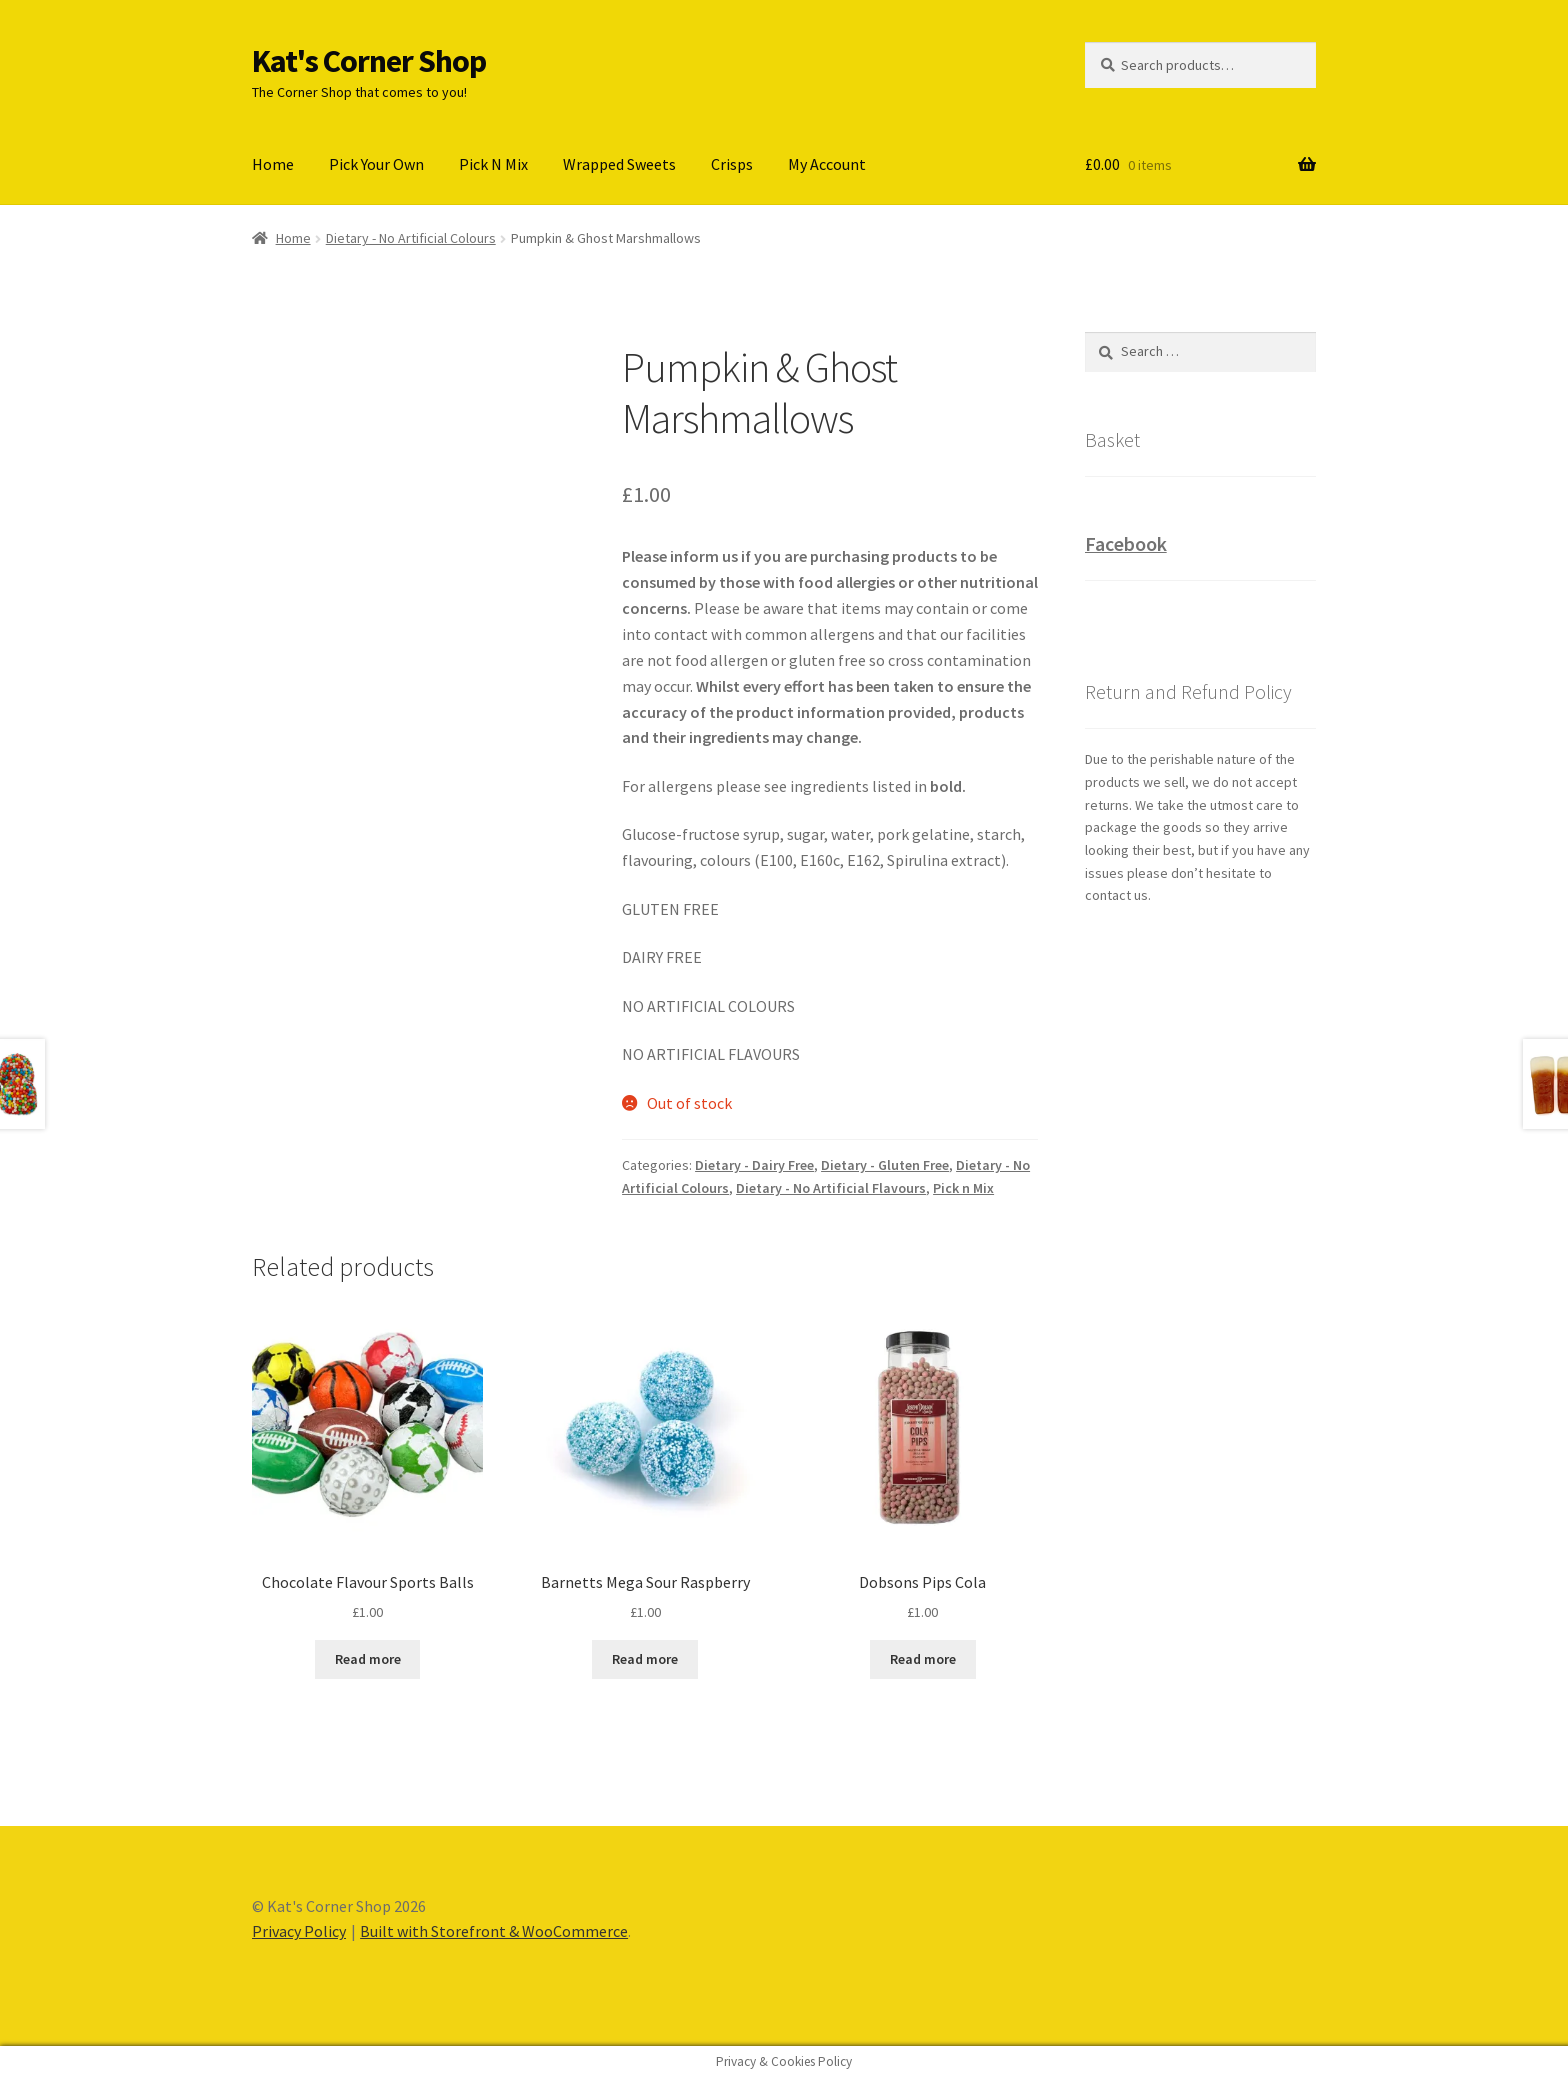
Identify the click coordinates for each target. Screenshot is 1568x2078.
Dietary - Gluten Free (885, 1165)
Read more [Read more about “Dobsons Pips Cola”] (923, 1659)
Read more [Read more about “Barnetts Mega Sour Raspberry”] (645, 1659)
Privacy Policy (299, 1931)
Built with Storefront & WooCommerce (494, 1931)
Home (273, 164)
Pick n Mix (963, 1188)
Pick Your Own (376, 164)
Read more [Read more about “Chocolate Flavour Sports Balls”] (368, 1659)
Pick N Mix (493, 164)
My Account (827, 164)
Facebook (1126, 543)
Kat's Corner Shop (369, 61)
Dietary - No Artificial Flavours (831, 1188)
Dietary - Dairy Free (754, 1165)
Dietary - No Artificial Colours (411, 238)
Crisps (732, 164)
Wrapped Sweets (619, 164)
